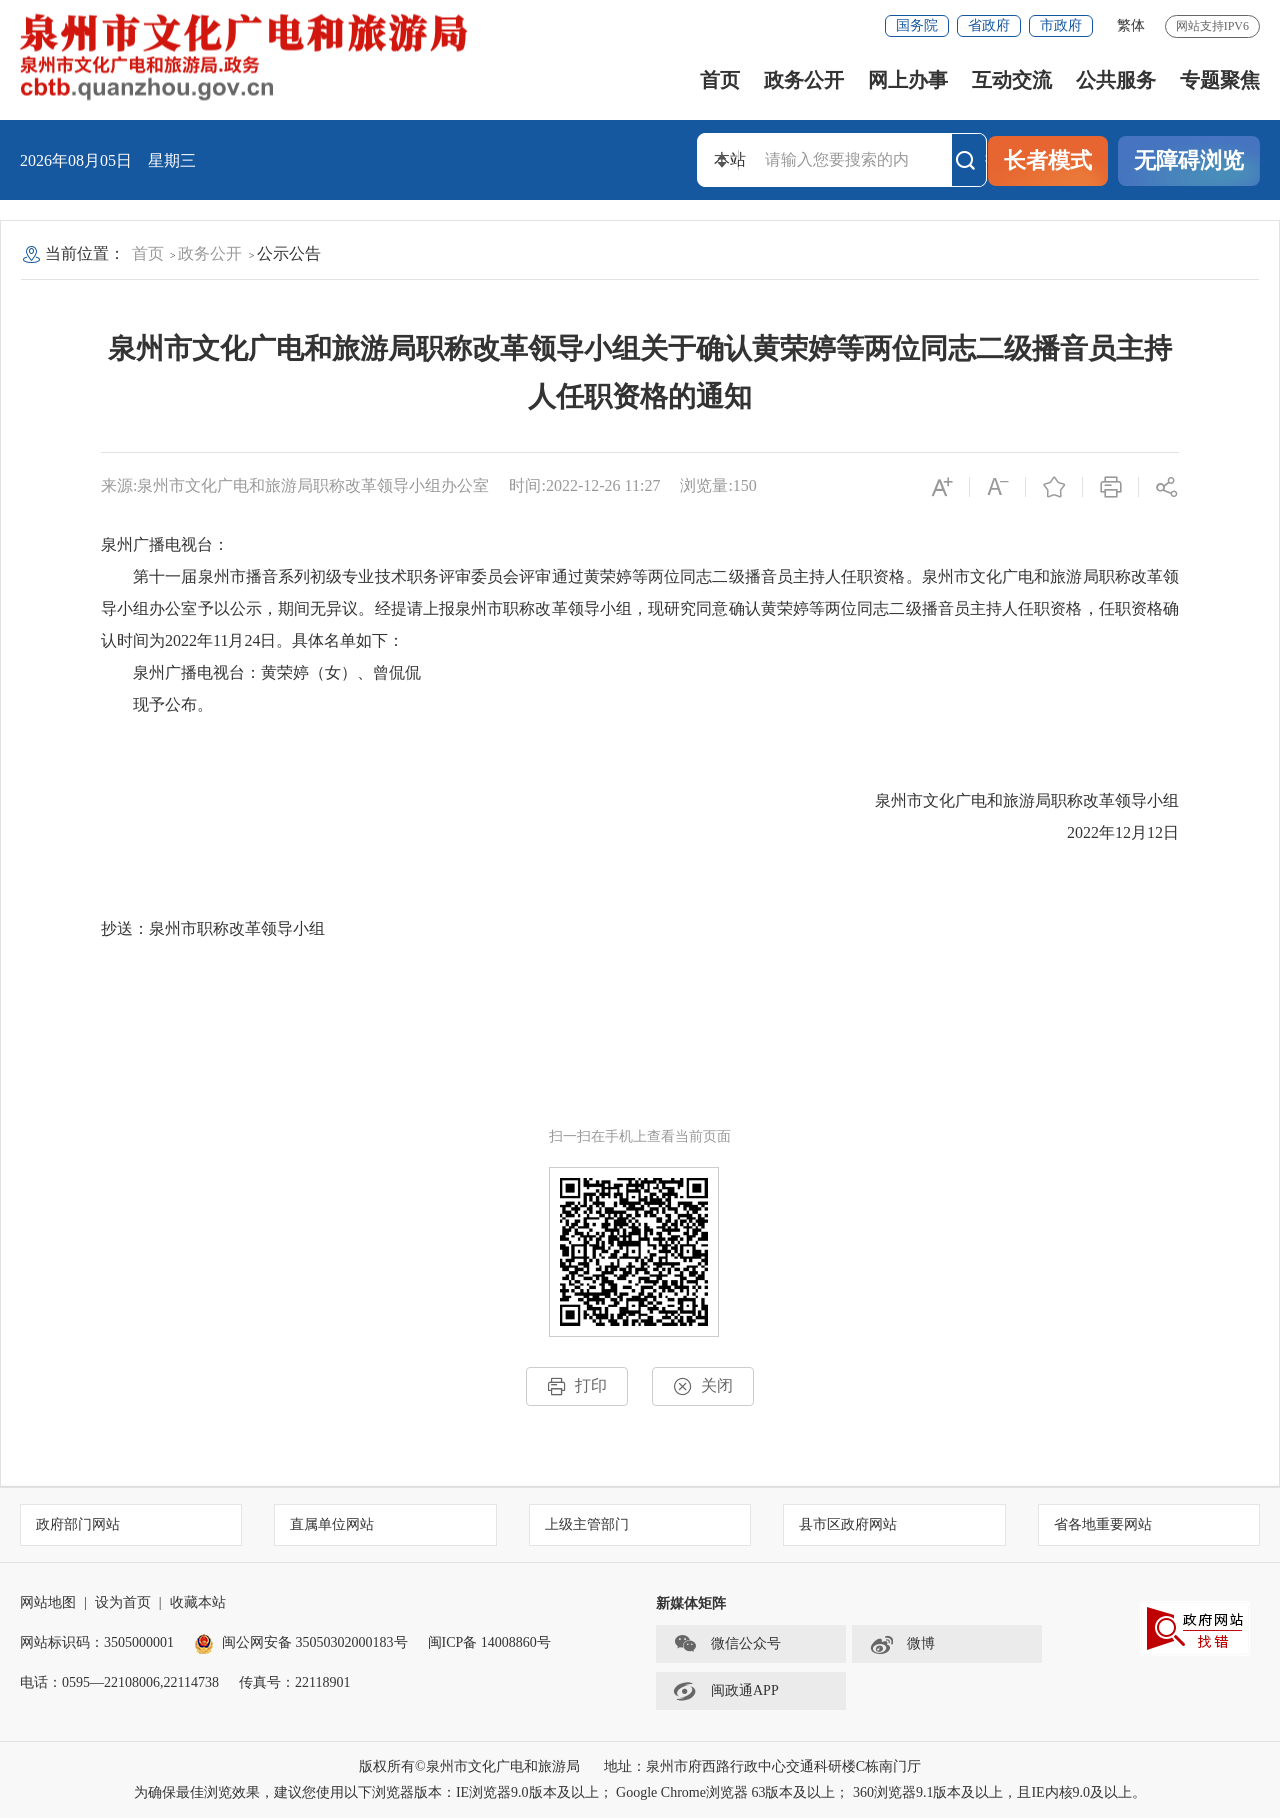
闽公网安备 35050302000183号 (301, 1642)
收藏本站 (198, 1602)
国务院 (917, 25)
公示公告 (289, 253)
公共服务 (1116, 80)
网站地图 (48, 1602)
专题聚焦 (1220, 80)
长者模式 (1048, 160)
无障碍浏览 (1189, 160)
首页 (720, 80)
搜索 (970, 160)
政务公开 (804, 80)
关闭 (703, 1386)
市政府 (1061, 25)
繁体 (1131, 25)
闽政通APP (726, 1691)
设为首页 (123, 1602)
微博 (902, 1644)
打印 (577, 1386)
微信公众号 (727, 1644)
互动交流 (1012, 80)
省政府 (989, 25)
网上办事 (908, 80)
